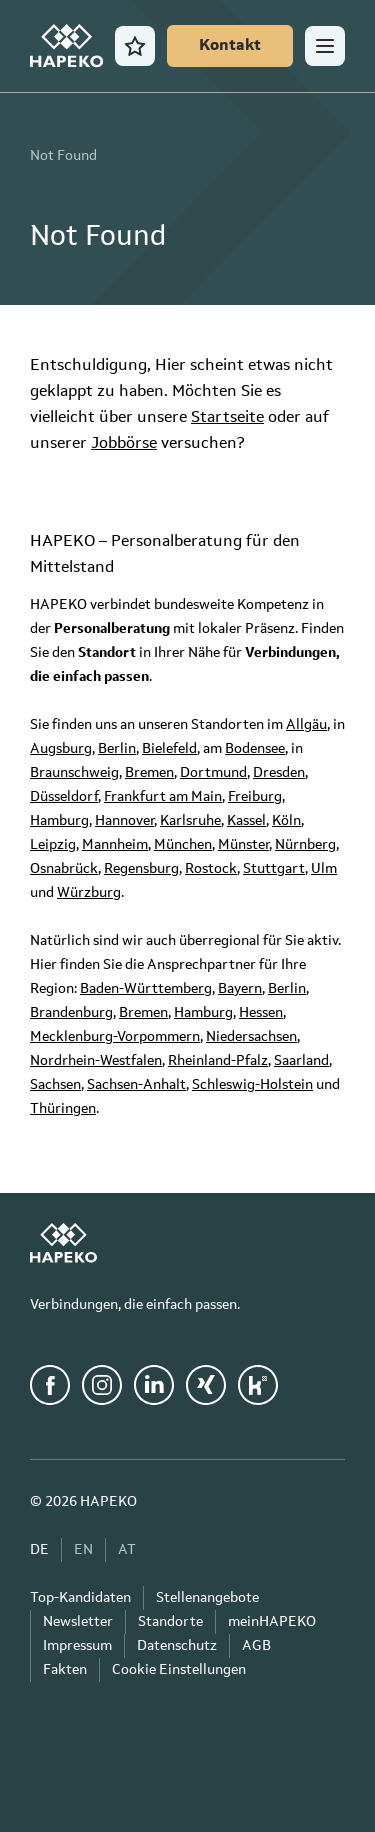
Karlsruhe (190, 821)
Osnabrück (64, 869)
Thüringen (63, 1109)
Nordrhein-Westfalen (96, 1061)
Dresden (279, 773)
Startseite (227, 418)
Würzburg (89, 893)
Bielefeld (169, 749)
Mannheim (115, 845)
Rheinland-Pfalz (218, 1061)
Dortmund (213, 773)
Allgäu (306, 725)
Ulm (324, 869)
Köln (286, 821)
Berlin (117, 749)
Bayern (240, 989)
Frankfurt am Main (163, 797)
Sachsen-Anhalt (136, 1085)
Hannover (124, 821)
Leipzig (53, 845)
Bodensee (255, 749)
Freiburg (255, 797)
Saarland (301, 1061)
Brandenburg (71, 1013)
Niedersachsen (251, 1037)
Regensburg (141, 869)
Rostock (211, 869)
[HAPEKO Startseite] (66, 46)
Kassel (246, 821)
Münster (243, 845)
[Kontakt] (230, 46)
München (183, 845)
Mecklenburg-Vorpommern (115, 1037)
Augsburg (61, 749)
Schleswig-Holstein (252, 1085)
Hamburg (59, 821)
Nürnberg (305, 845)
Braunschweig (74, 773)
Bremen (149, 773)
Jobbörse (124, 444)
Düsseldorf (64, 797)
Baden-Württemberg (146, 989)
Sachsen (55, 1085)
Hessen (261, 1013)
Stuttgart (274, 869)
